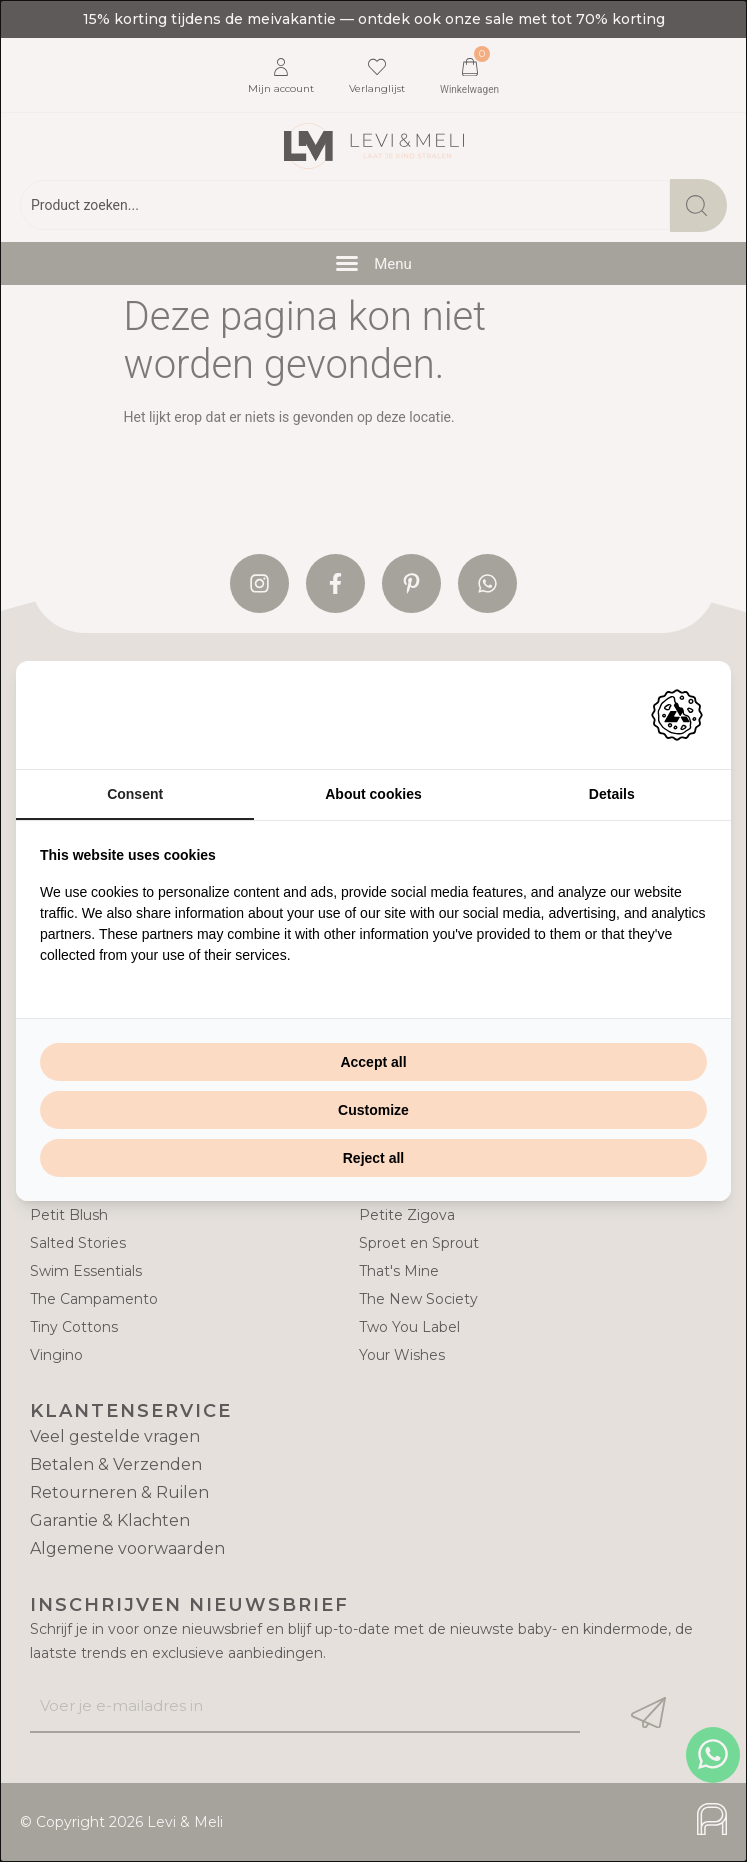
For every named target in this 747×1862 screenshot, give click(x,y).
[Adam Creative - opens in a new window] (677, 715)
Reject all (373, 1158)
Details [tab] (612, 794)
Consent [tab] (135, 794)
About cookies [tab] (373, 794)
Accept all (373, 1062)
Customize (373, 1110)
